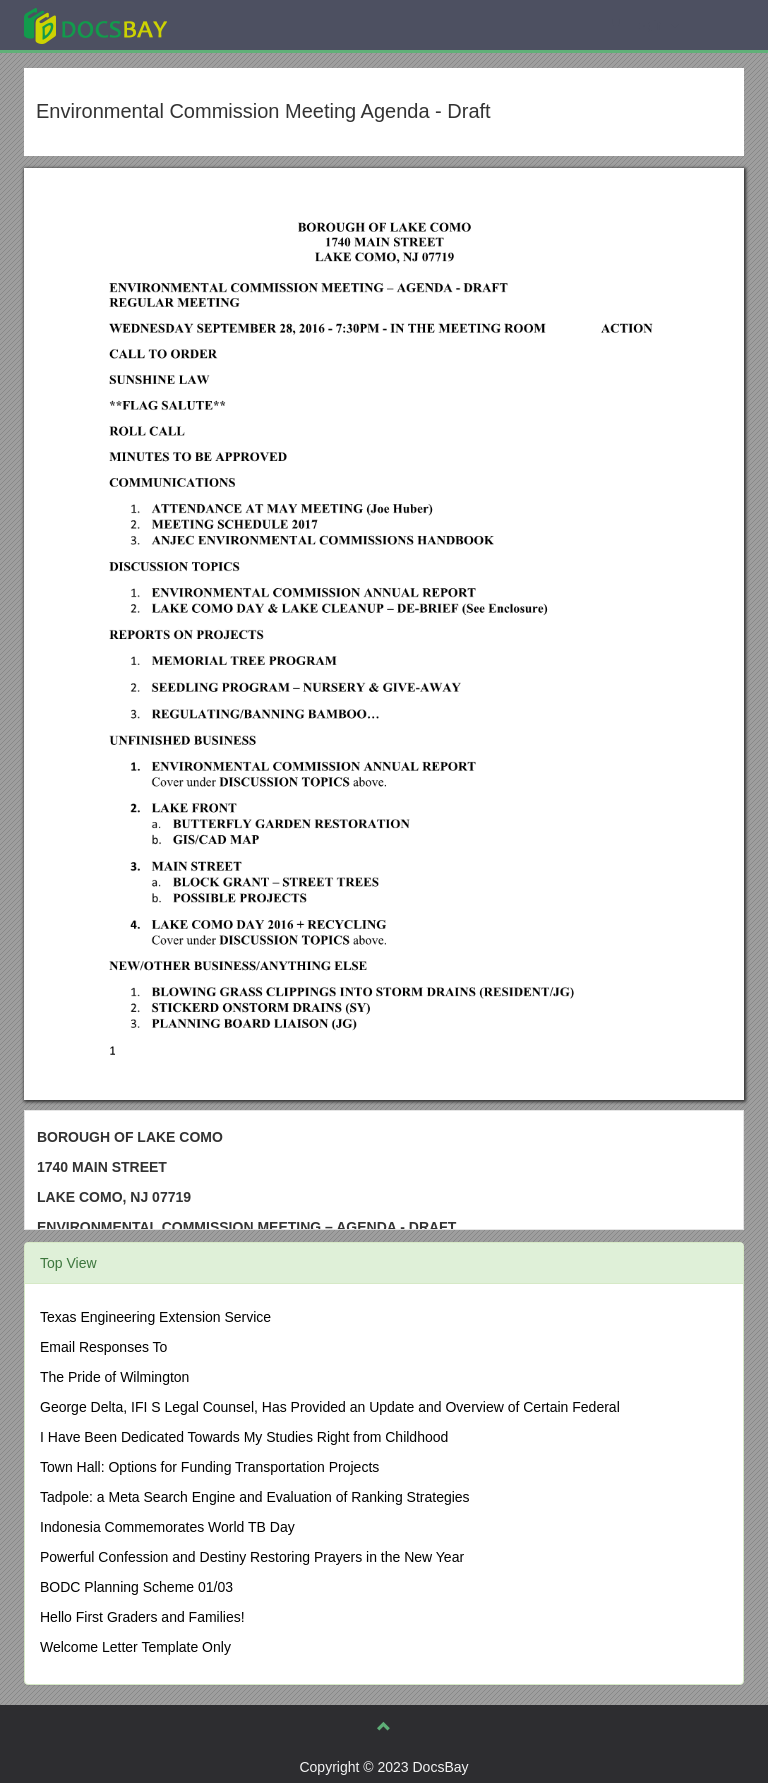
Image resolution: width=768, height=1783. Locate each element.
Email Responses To (103, 1347)
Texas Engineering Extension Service (155, 1317)
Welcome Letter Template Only (135, 1647)
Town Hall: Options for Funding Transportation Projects (209, 1467)
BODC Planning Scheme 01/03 (136, 1587)
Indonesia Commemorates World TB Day (167, 1527)
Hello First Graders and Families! (142, 1617)
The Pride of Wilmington (114, 1377)
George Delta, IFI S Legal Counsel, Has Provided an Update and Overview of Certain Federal (330, 1407)
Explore (245, 24)
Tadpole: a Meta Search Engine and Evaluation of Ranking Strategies (255, 1497)
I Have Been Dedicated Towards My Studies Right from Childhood (244, 1437)
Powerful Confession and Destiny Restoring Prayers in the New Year (252, 1557)
